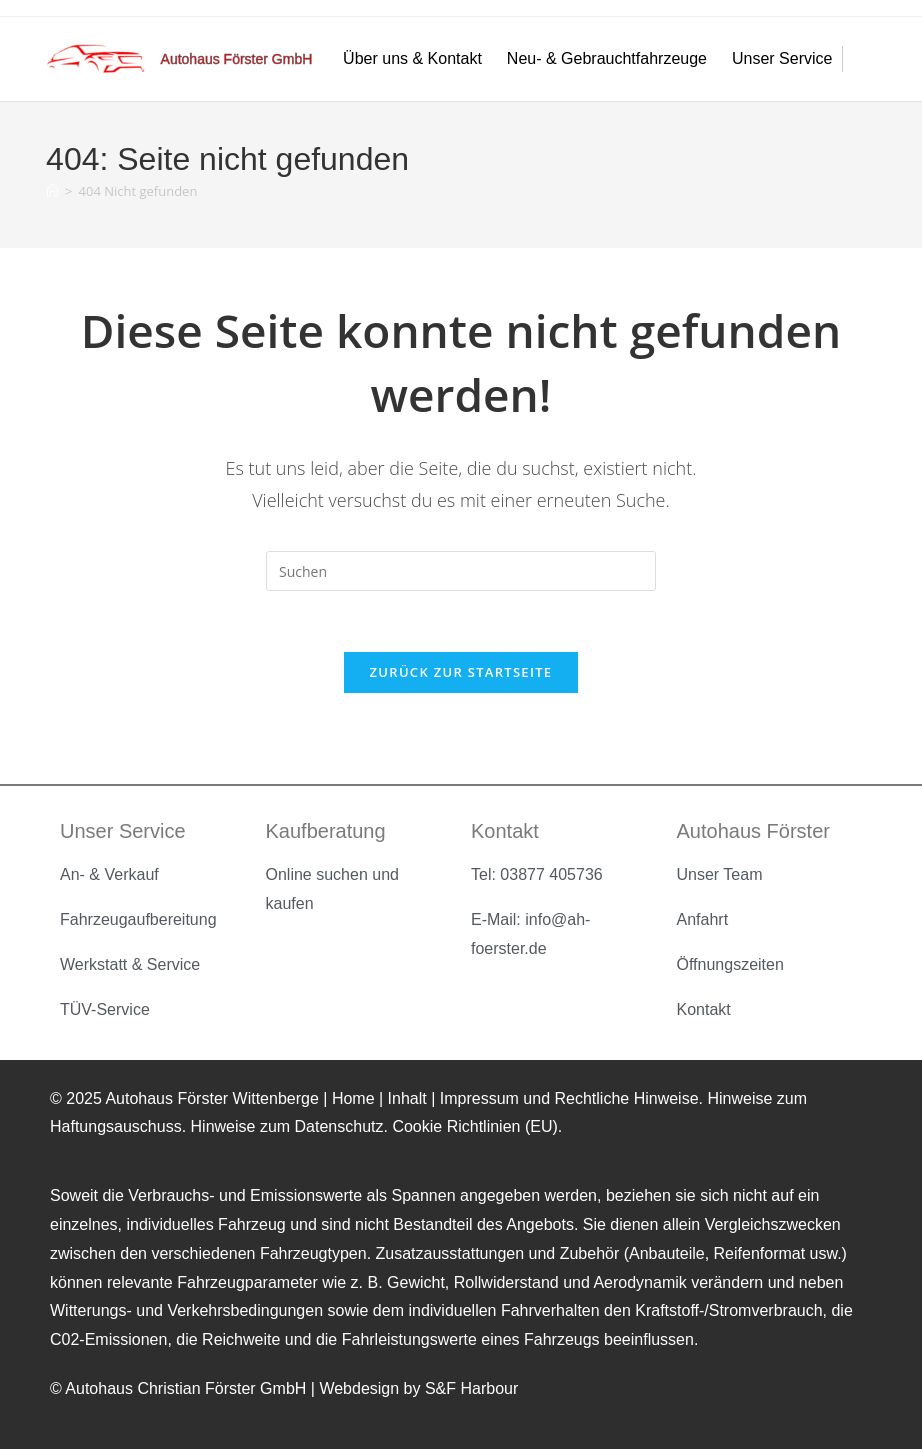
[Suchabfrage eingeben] (461, 571)
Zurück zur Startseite (461, 672)
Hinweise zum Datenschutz (287, 1126)
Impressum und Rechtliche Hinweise (569, 1098)
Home (355, 1098)
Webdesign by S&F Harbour (418, 1388)
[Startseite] (52, 191)
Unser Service (787, 59)
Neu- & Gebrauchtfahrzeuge (612, 59)
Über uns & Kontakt (417, 59)
